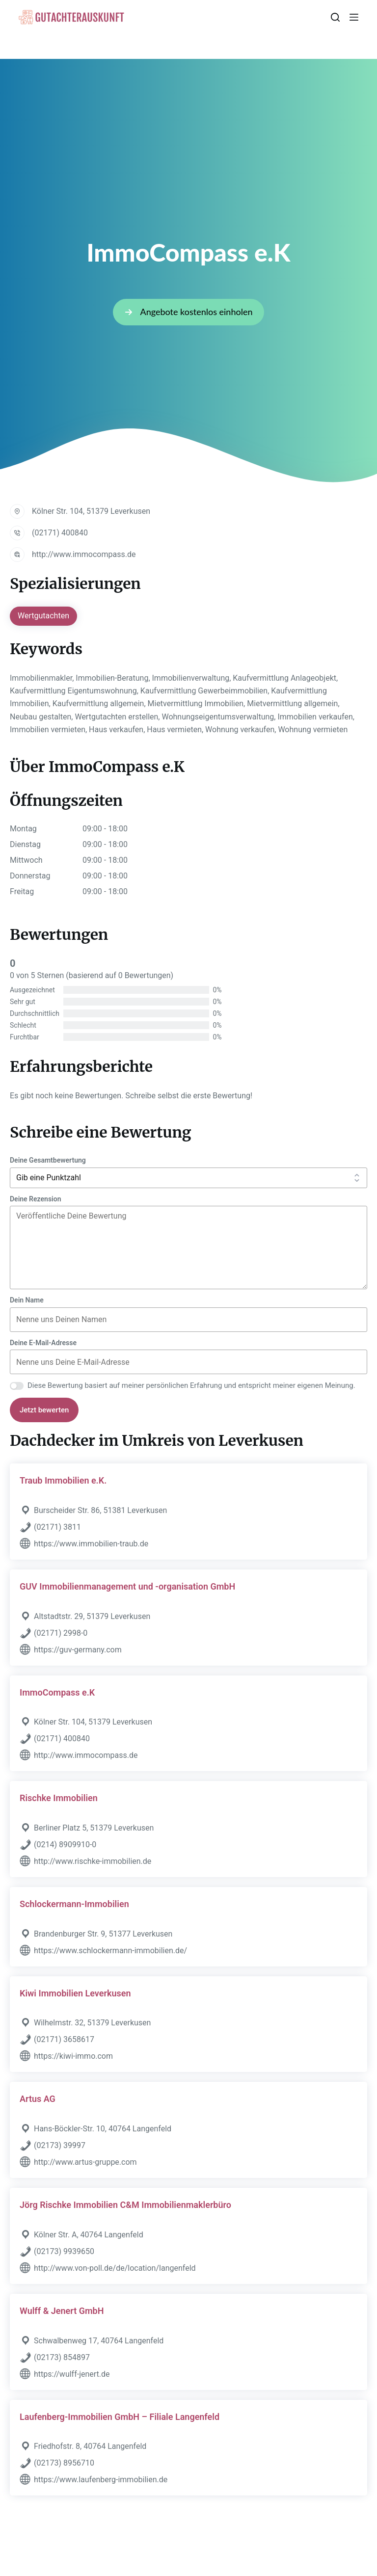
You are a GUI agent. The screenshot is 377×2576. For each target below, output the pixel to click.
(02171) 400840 (60, 532)
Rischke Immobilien (59, 1798)
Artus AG (37, 2099)
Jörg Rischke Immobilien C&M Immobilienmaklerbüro (125, 2205)
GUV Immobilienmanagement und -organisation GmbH (127, 1586)
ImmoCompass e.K (57, 1692)
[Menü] (354, 17)
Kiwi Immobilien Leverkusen (75, 1993)
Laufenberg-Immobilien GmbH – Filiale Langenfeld (119, 2417)
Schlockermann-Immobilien (74, 1904)
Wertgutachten (43, 615)
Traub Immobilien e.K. (63, 1480)
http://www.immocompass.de (83, 554)
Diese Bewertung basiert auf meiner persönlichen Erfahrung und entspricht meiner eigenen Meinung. (191, 1385)
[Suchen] (335, 17)
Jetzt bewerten (44, 1410)
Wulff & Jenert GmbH (62, 2311)
